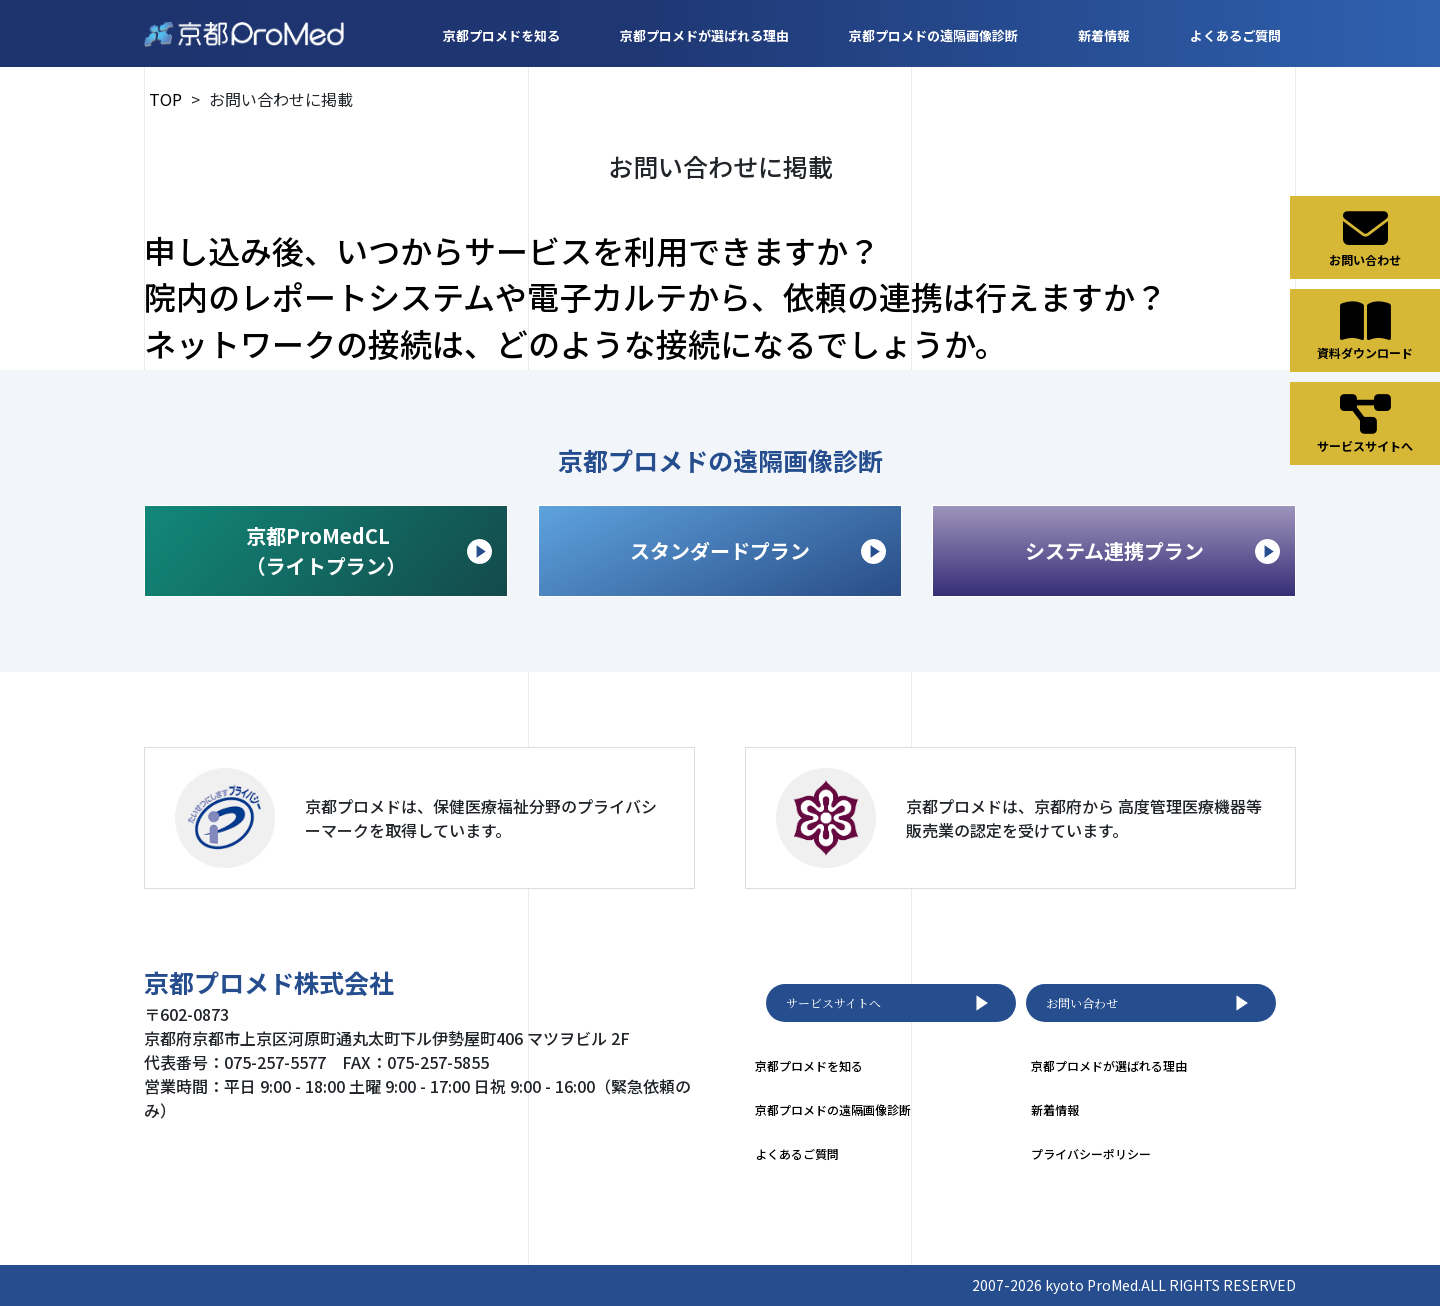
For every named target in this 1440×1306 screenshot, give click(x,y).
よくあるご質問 (1235, 35)
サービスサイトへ (891, 1003)
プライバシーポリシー (1091, 1153)
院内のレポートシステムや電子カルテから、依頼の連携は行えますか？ (655, 296)
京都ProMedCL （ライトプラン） (369, 550)
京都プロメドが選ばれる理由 (704, 35)
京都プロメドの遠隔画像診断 (933, 35)
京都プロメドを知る (501, 35)
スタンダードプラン (758, 550)
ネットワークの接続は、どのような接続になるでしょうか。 (575, 343)
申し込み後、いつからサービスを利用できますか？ (512, 250)
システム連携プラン (1153, 550)
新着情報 (1104, 35)
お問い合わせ (1151, 1003)
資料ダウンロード (1365, 330)
